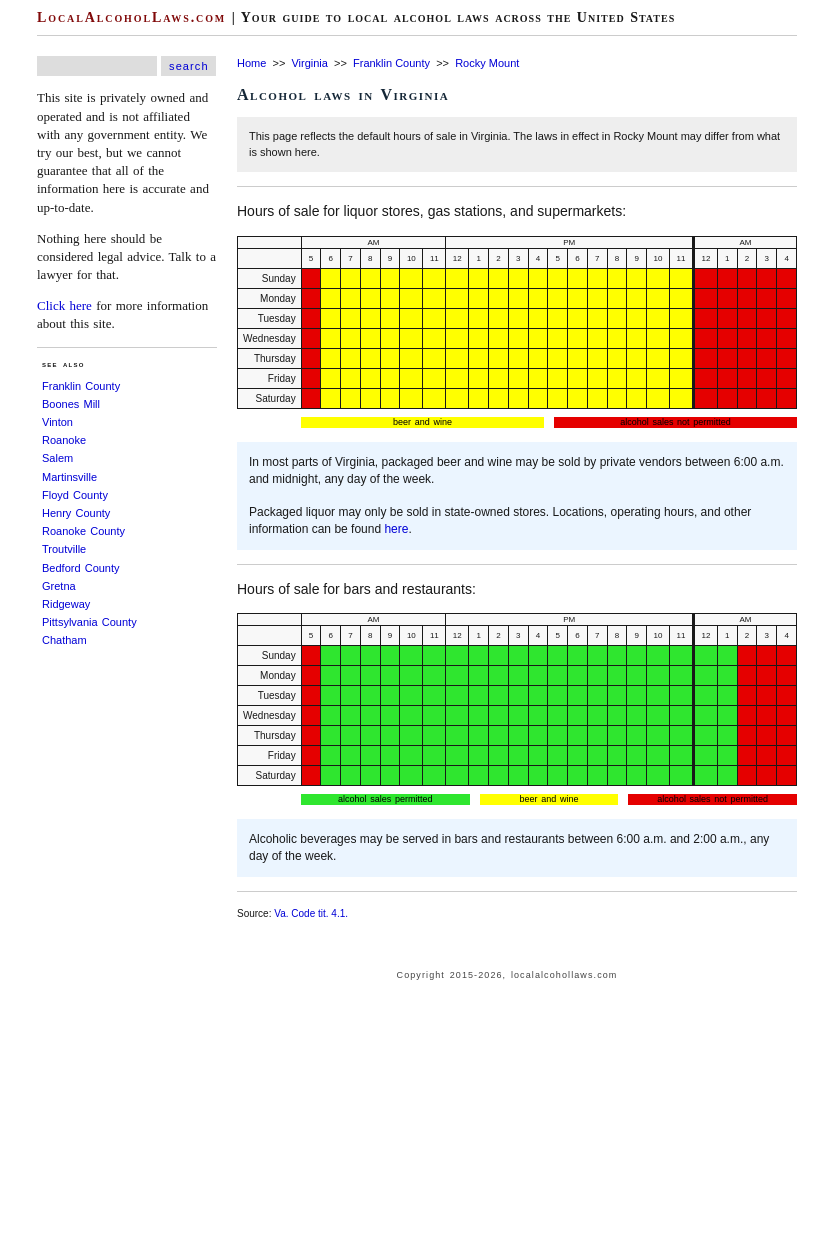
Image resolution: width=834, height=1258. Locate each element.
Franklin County (81, 386)
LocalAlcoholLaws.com (131, 17)
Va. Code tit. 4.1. (311, 913)
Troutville (64, 549)
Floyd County (75, 495)
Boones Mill (71, 404)
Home (251, 63)
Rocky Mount (487, 63)
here (396, 529)
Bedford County (81, 568)
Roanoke (64, 440)
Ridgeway (66, 604)
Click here (64, 305)
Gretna (59, 586)
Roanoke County (83, 531)
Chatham (64, 640)
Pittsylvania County (89, 622)
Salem (57, 458)
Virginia (309, 63)
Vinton (57, 422)
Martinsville (69, 477)
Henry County (76, 513)
